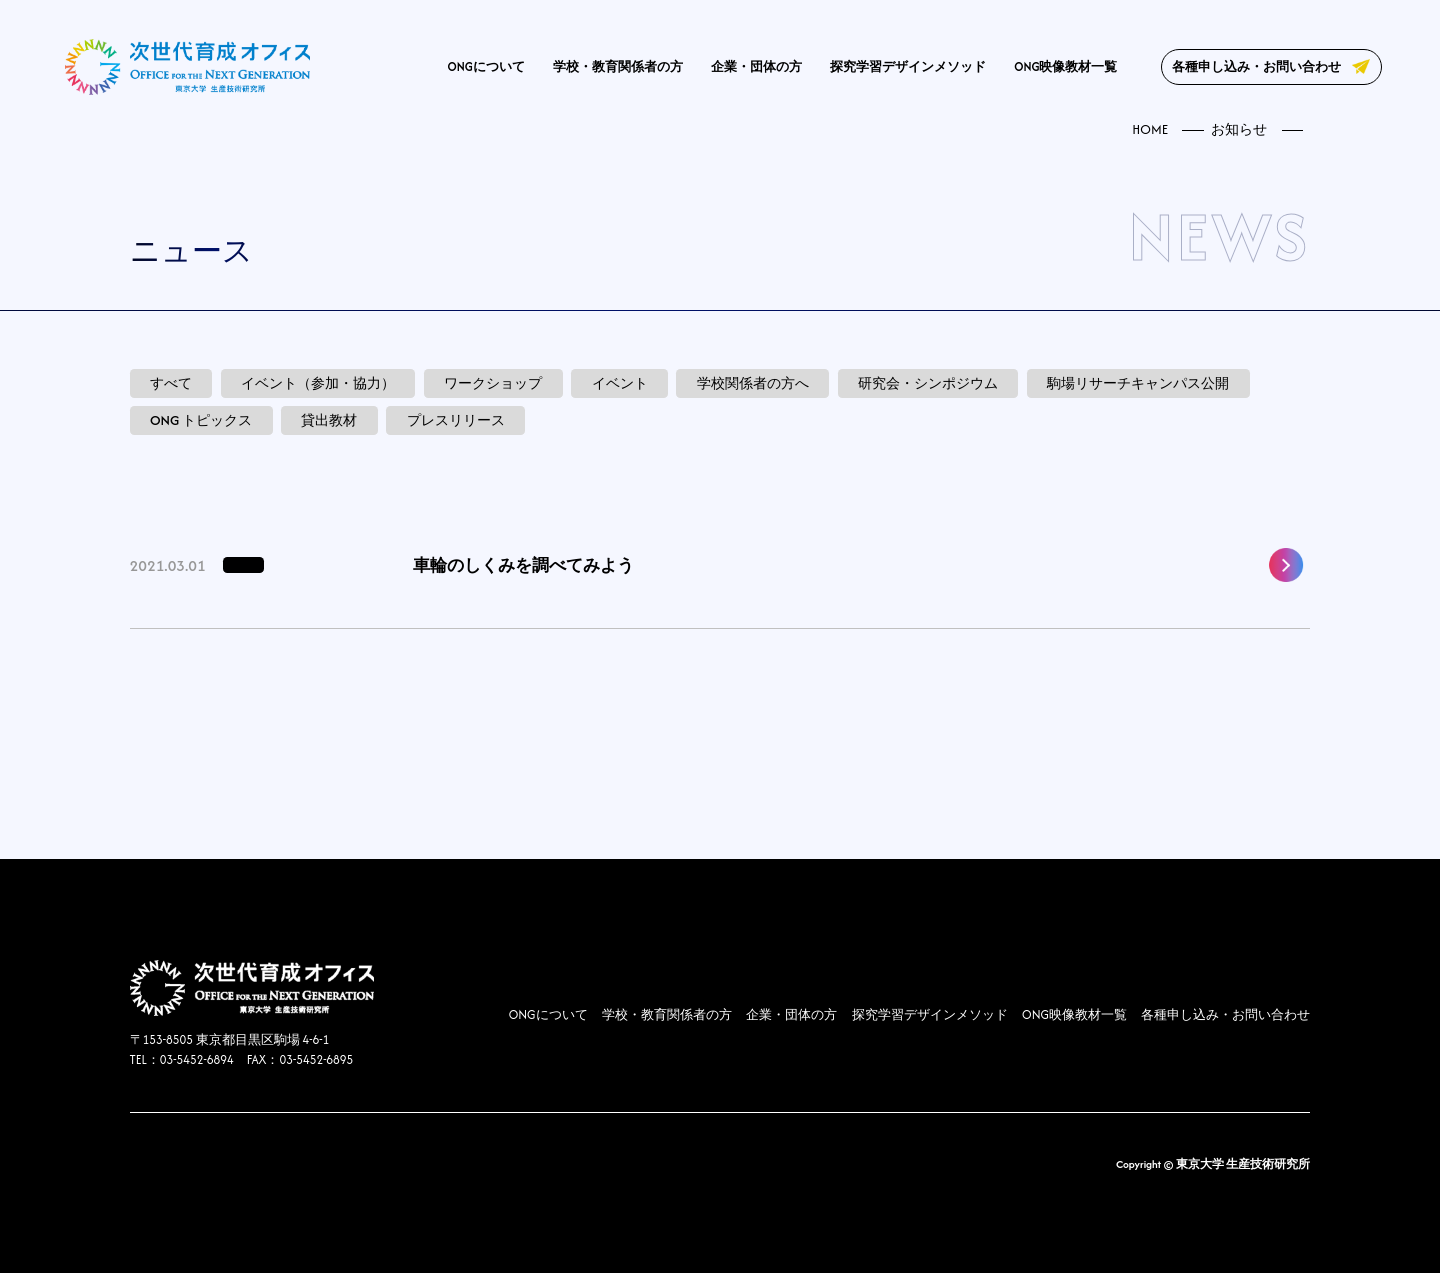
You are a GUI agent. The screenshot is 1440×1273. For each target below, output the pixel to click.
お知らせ (1239, 129)
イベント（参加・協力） (318, 383)
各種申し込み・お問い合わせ (1256, 66)
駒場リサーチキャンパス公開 (1138, 383)
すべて (171, 383)
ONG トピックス (201, 420)
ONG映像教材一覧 (1065, 66)
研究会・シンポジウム (928, 383)
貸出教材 (329, 420)
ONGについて (486, 66)
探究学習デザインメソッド (908, 66)
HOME (1150, 129)
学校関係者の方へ (753, 383)
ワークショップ (493, 383)
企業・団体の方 (756, 66)
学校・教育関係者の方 (618, 66)
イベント (620, 383)
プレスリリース (456, 420)
